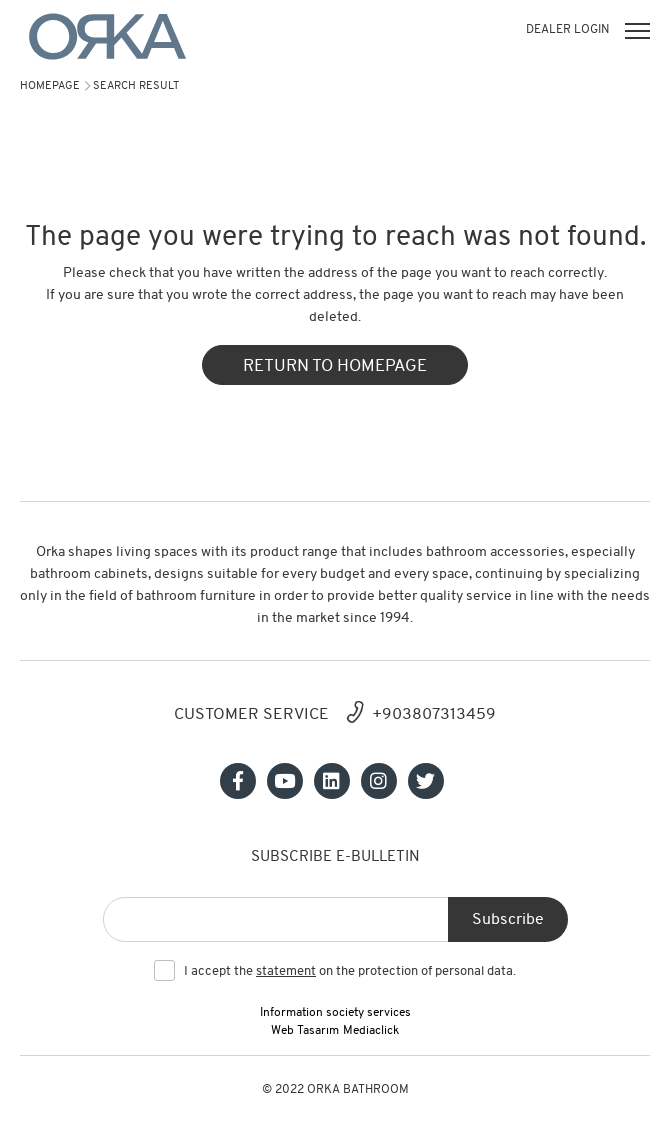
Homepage (50, 86)
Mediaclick (371, 1031)
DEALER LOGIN (567, 30)
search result (136, 86)
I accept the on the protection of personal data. (350, 972)
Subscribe (508, 920)
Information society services (335, 1013)
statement (286, 971)
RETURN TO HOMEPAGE (335, 366)
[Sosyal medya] (238, 781)
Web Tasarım (305, 1031)
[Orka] (107, 36)
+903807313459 (434, 715)
